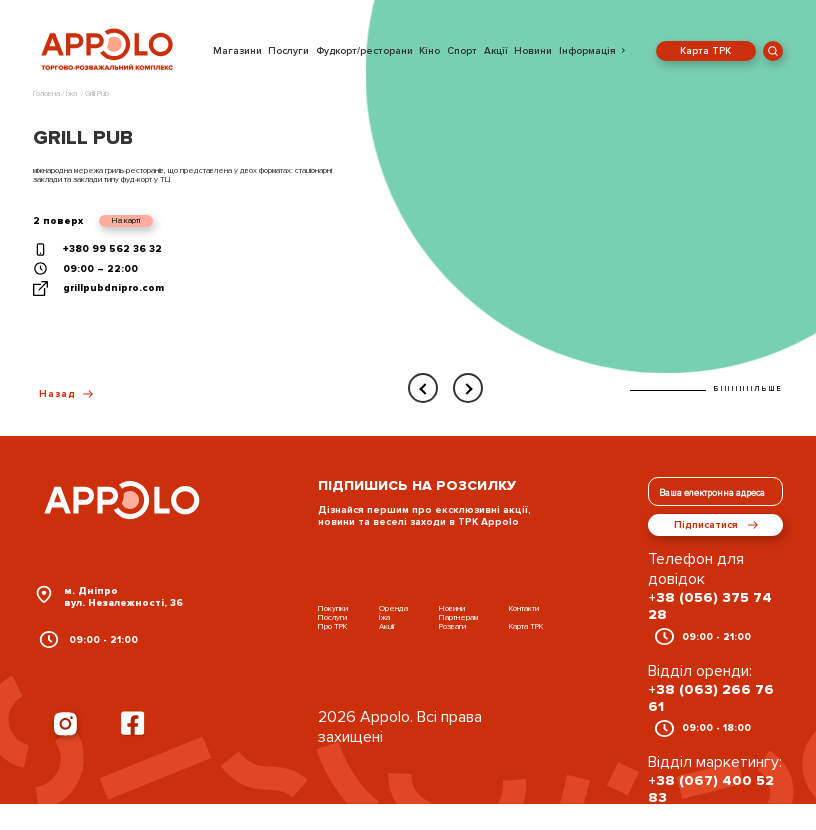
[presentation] (423, 388)
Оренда (393, 608)
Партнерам (458, 617)
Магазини (237, 51)
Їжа (384, 617)
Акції (496, 51)
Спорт (462, 51)
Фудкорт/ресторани (364, 51)
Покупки (333, 608)
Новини (533, 51)
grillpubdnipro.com (113, 288)
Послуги (288, 51)
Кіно (429, 51)
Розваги (452, 626)
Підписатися (716, 525)
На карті (126, 220)
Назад (66, 394)
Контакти (524, 608)
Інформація (587, 51)
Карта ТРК (705, 51)
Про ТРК (332, 626)
